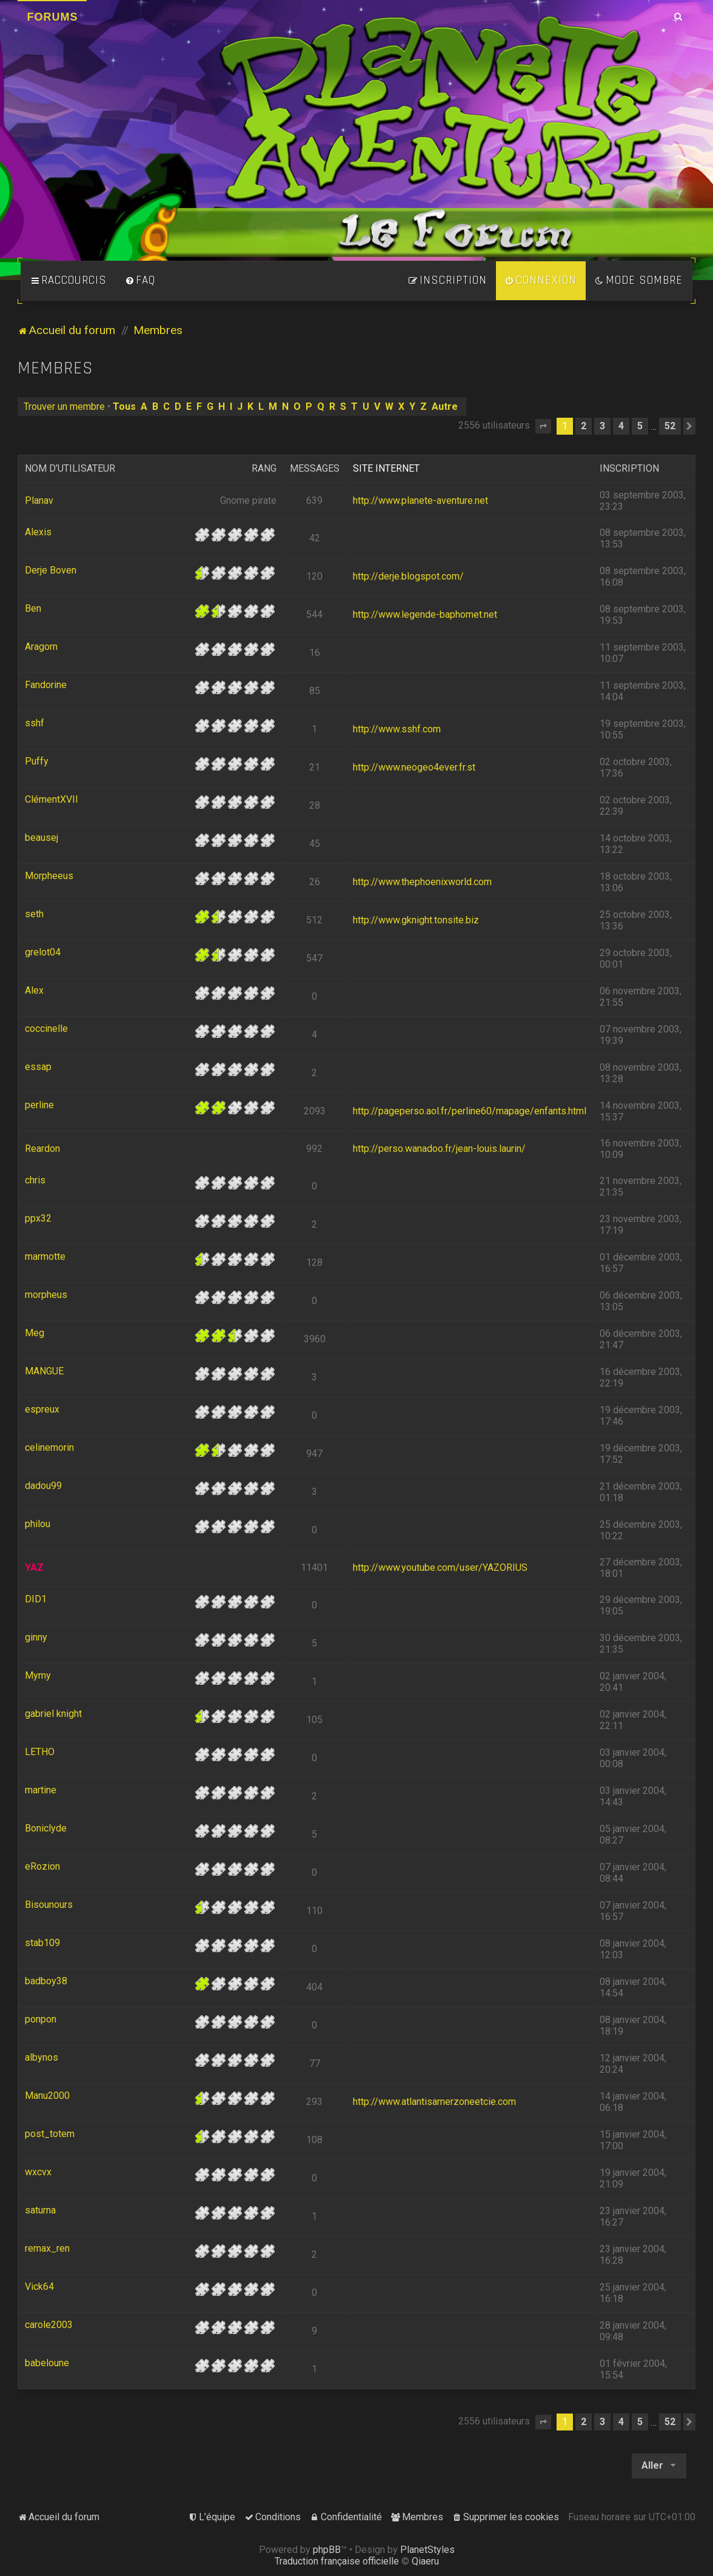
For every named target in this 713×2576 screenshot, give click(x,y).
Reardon (42, 1148)
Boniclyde (46, 1828)
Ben (33, 608)
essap (38, 1066)
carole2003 (49, 2324)
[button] (543, 426)
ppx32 (38, 1218)
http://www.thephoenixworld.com (422, 882)
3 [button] (602, 426)
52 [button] (669, 426)
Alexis (38, 532)
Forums (52, 17)
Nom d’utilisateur (70, 468)
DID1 (36, 1599)
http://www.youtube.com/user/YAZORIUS (440, 1567)
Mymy (38, 1675)
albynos (41, 2057)
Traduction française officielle (337, 2561)
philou (37, 1524)
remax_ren (47, 2248)
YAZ (34, 1567)
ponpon (40, 2019)
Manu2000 (47, 2095)
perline (39, 1105)
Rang (264, 468)
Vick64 (39, 2286)
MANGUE (44, 1371)
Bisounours (49, 1904)
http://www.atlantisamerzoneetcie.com (434, 2101)
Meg (34, 1333)
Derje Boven (50, 570)
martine (40, 1790)
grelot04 (43, 952)
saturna (40, 2210)
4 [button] (621, 426)
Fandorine (46, 685)
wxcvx (38, 2172)
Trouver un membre (64, 406)
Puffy (37, 761)
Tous (124, 406)
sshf (34, 723)
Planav (39, 500)
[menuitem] (140, 280)
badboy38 (46, 1981)
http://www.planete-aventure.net (420, 500)
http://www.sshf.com (397, 729)
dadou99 (43, 1485)
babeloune (47, 2363)
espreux (42, 1409)
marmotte (45, 1256)
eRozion (42, 1866)
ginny (36, 1637)
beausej (41, 837)
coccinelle (46, 1028)
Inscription (629, 468)
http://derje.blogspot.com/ (408, 576)
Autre (445, 406)
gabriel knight (53, 1713)
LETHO (40, 1752)
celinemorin (49, 1447)
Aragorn (41, 646)
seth (34, 914)
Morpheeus (49, 876)
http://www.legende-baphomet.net (425, 614)
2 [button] (583, 426)
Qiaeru (425, 2561)
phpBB (327, 2549)
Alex (34, 990)
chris (35, 1180)
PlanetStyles (427, 2549)
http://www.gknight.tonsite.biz (416, 920)
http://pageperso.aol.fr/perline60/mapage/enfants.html (469, 1111)
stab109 (42, 1943)
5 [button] (640, 426)
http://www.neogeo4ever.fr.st (414, 767)
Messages (315, 468)
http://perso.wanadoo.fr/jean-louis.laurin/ (439, 1148)
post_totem (50, 2133)
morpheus (46, 1294)
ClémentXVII (51, 799)
